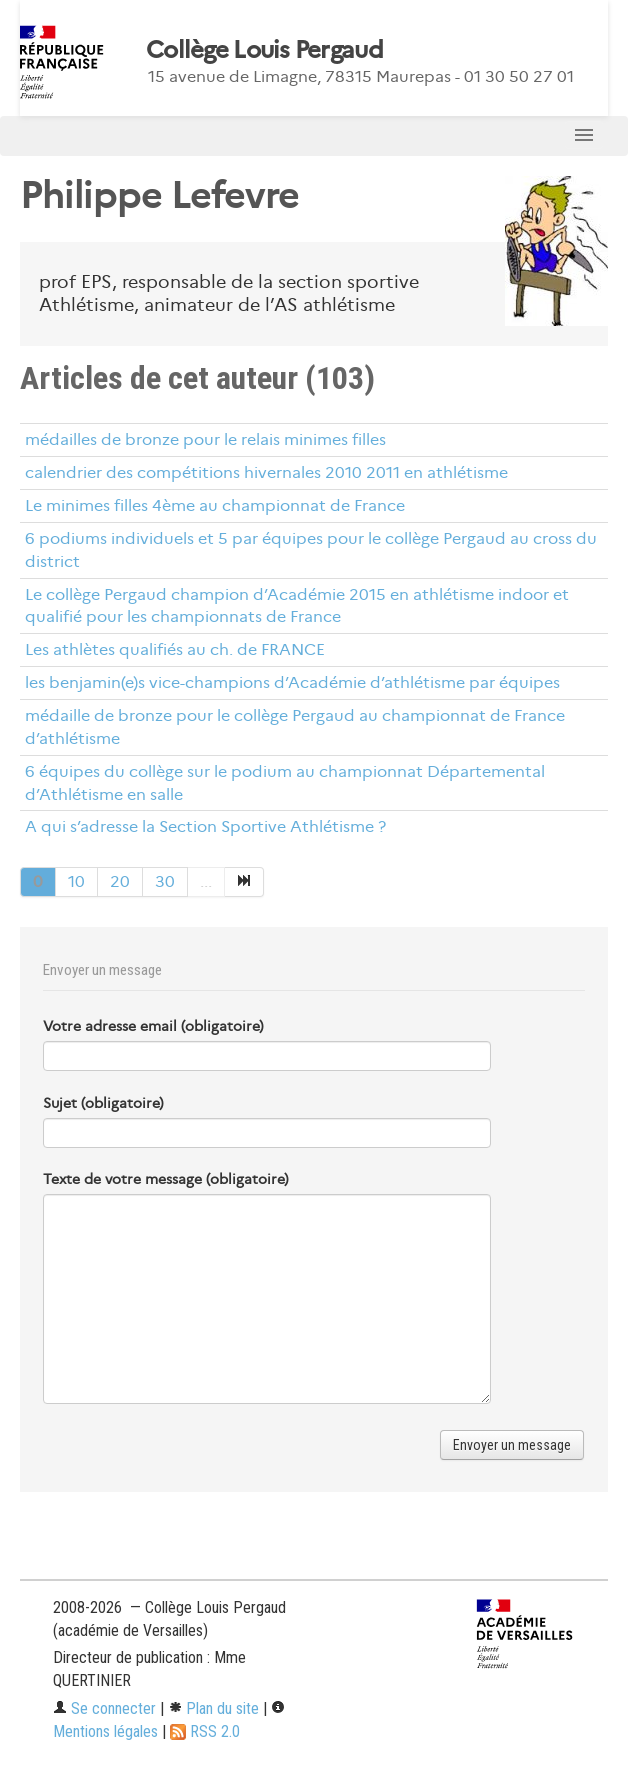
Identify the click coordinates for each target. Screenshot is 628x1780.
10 (76, 881)
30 (165, 881)
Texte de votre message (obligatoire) (166, 1179)
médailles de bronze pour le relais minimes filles (205, 439)
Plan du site (213, 1708)
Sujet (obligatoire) (103, 1103)
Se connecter (104, 1708)
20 (120, 881)
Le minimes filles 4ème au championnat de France (215, 505)
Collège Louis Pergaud (264, 50)
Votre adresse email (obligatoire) (153, 1026)
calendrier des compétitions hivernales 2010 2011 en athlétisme (266, 472)
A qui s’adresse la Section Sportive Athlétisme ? (205, 826)
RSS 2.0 (205, 1731)
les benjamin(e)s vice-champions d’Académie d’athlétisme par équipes (292, 682)
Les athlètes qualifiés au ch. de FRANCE (175, 649)
